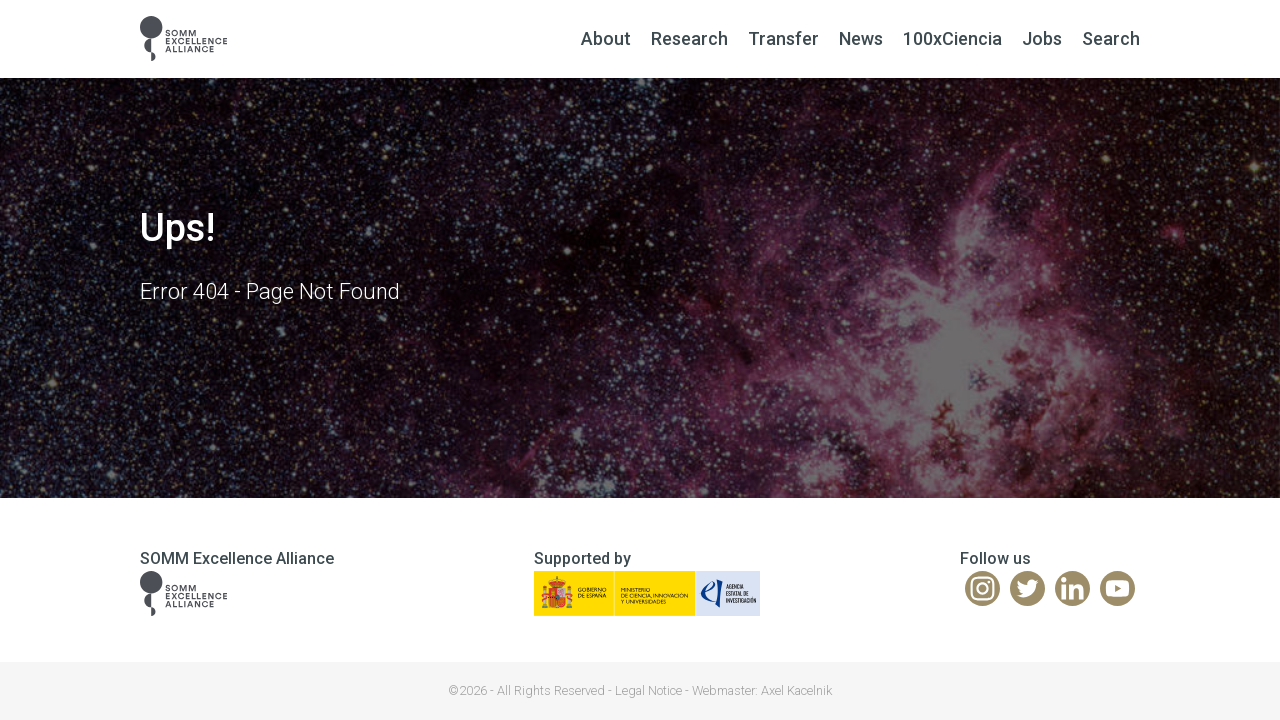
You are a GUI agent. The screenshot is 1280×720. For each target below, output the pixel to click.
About (606, 38)
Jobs (1042, 38)
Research (689, 38)
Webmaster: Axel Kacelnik (762, 690)
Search (1111, 38)
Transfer (783, 38)
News (861, 38)
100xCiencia (952, 38)
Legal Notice (648, 690)
